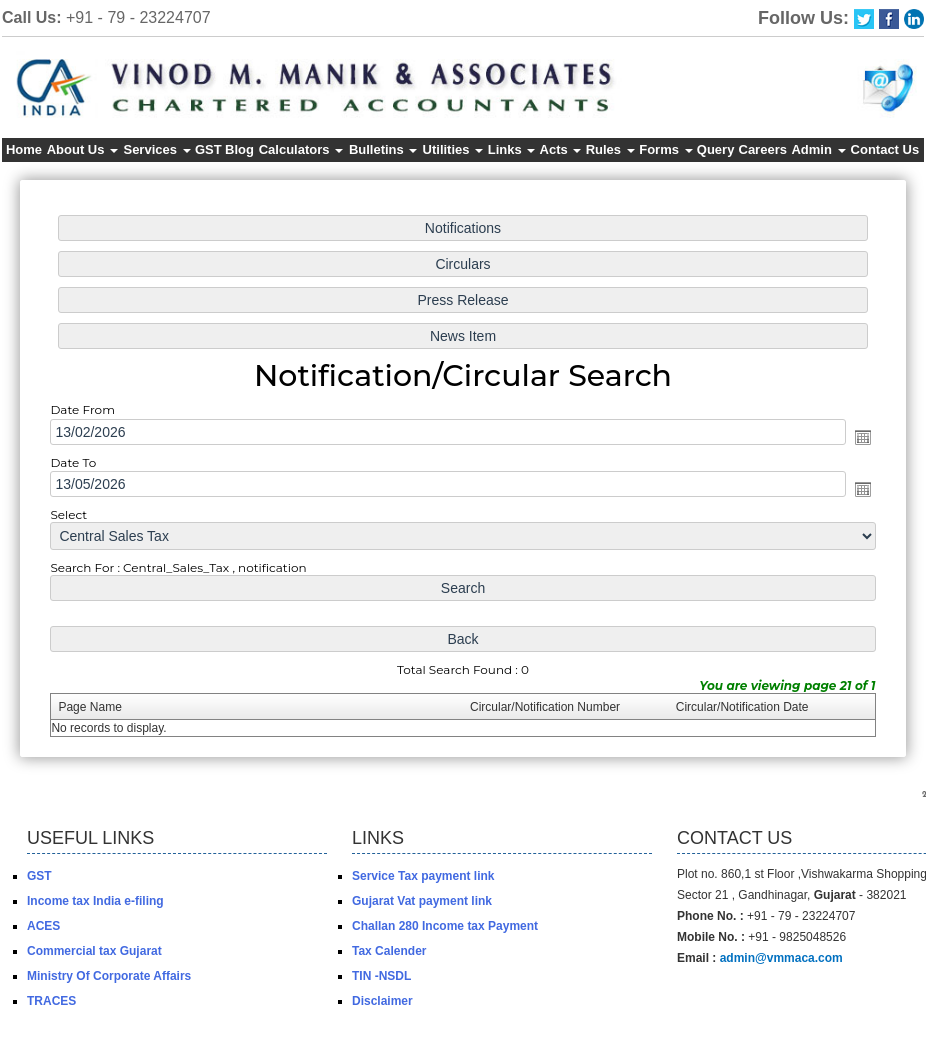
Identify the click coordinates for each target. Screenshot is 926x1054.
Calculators (301, 149)
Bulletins (383, 149)
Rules (610, 149)
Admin (818, 149)
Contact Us (885, 149)
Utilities (453, 149)
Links (512, 149)
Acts (561, 149)
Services (156, 149)
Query (716, 149)
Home (24, 149)
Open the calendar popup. (849, 438)
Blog (239, 149)
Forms (665, 149)
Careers (763, 149)
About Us (82, 149)
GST (208, 149)
